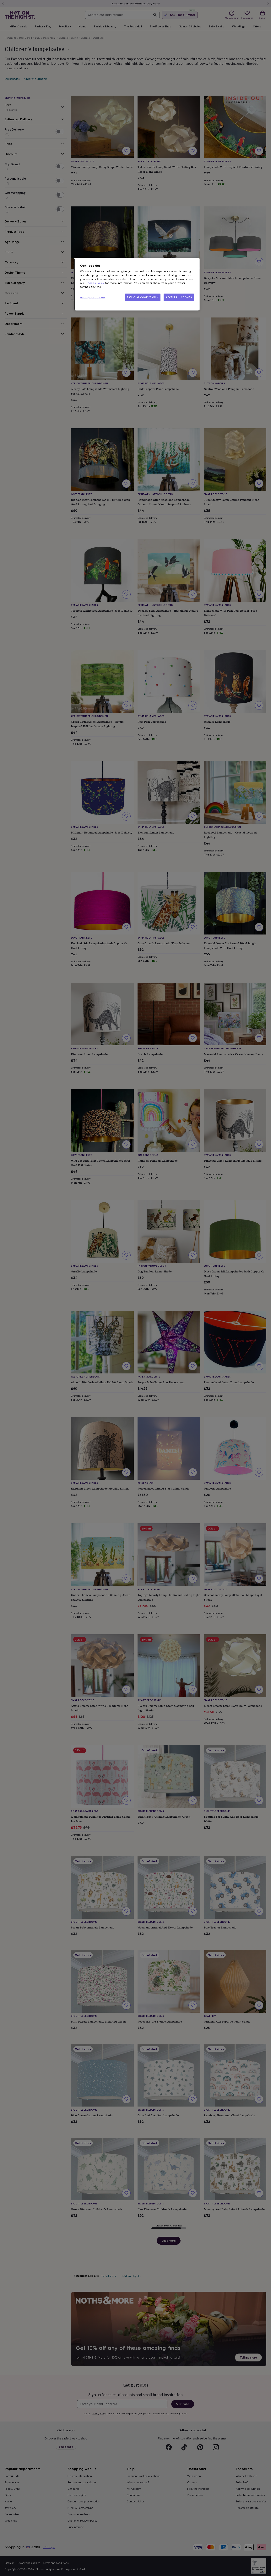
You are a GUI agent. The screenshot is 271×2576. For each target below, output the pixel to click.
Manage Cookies (93, 297)
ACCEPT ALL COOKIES (178, 297)
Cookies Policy (94, 283)
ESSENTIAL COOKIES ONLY (143, 297)
